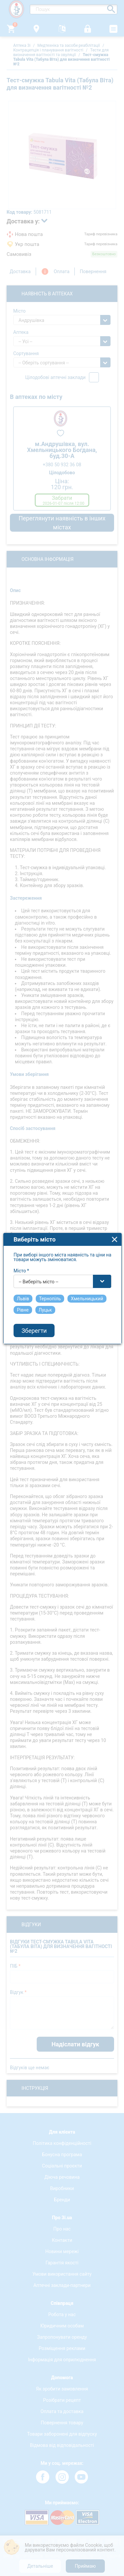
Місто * (21, 1226)
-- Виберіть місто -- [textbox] (38, 1237)
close (114, 1194)
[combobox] (62, 1237)
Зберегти (34, 1285)
